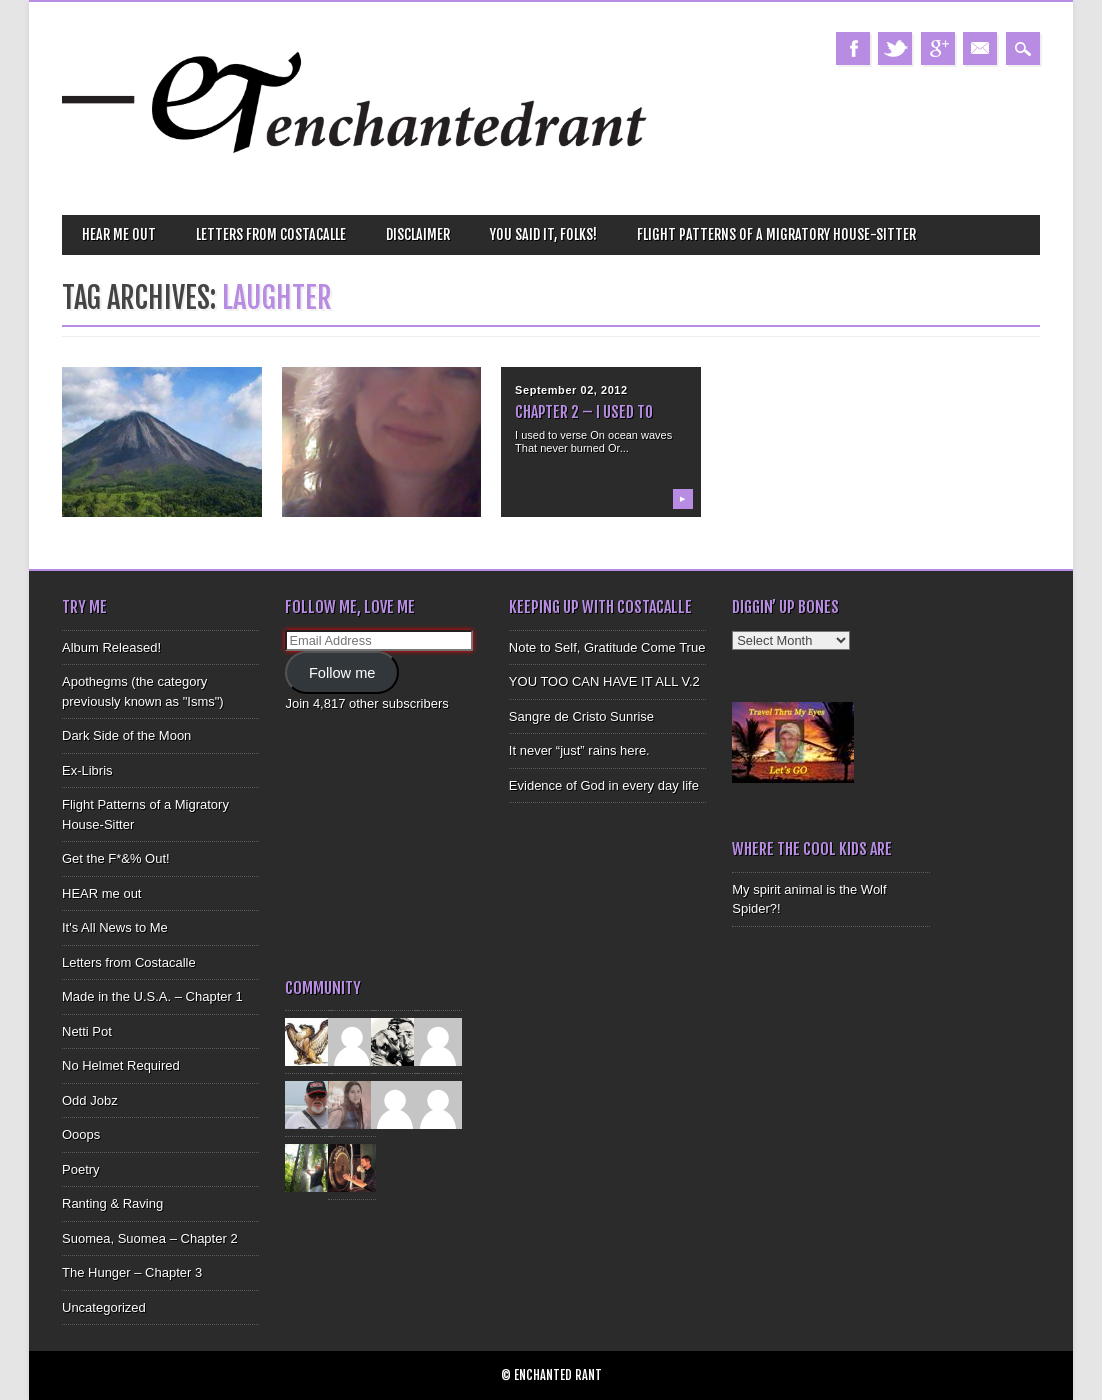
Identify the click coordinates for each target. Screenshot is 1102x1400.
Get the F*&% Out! (116, 858)
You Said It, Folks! (543, 234)
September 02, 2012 (571, 390)
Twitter (895, 48)
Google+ (938, 48)
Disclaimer (418, 234)
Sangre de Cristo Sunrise (581, 716)
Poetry (81, 1169)
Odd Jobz (90, 1100)
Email (980, 48)
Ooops (81, 1134)
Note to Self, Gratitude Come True (607, 647)
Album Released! (111, 647)
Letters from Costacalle (271, 234)
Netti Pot (87, 1031)
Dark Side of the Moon (126, 735)
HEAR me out (119, 234)
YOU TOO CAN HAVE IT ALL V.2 (604, 681)
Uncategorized (104, 1307)
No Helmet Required (121, 1065)
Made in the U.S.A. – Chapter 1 (152, 996)
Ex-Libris (87, 770)
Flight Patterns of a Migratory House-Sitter (776, 234)
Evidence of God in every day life (604, 785)
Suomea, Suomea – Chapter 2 (150, 1238)
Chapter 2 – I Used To (584, 412)
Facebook (853, 48)
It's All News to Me (115, 927)
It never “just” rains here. (579, 750)
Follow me (342, 673)
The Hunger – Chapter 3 (132, 1272)
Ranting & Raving (112, 1203)
